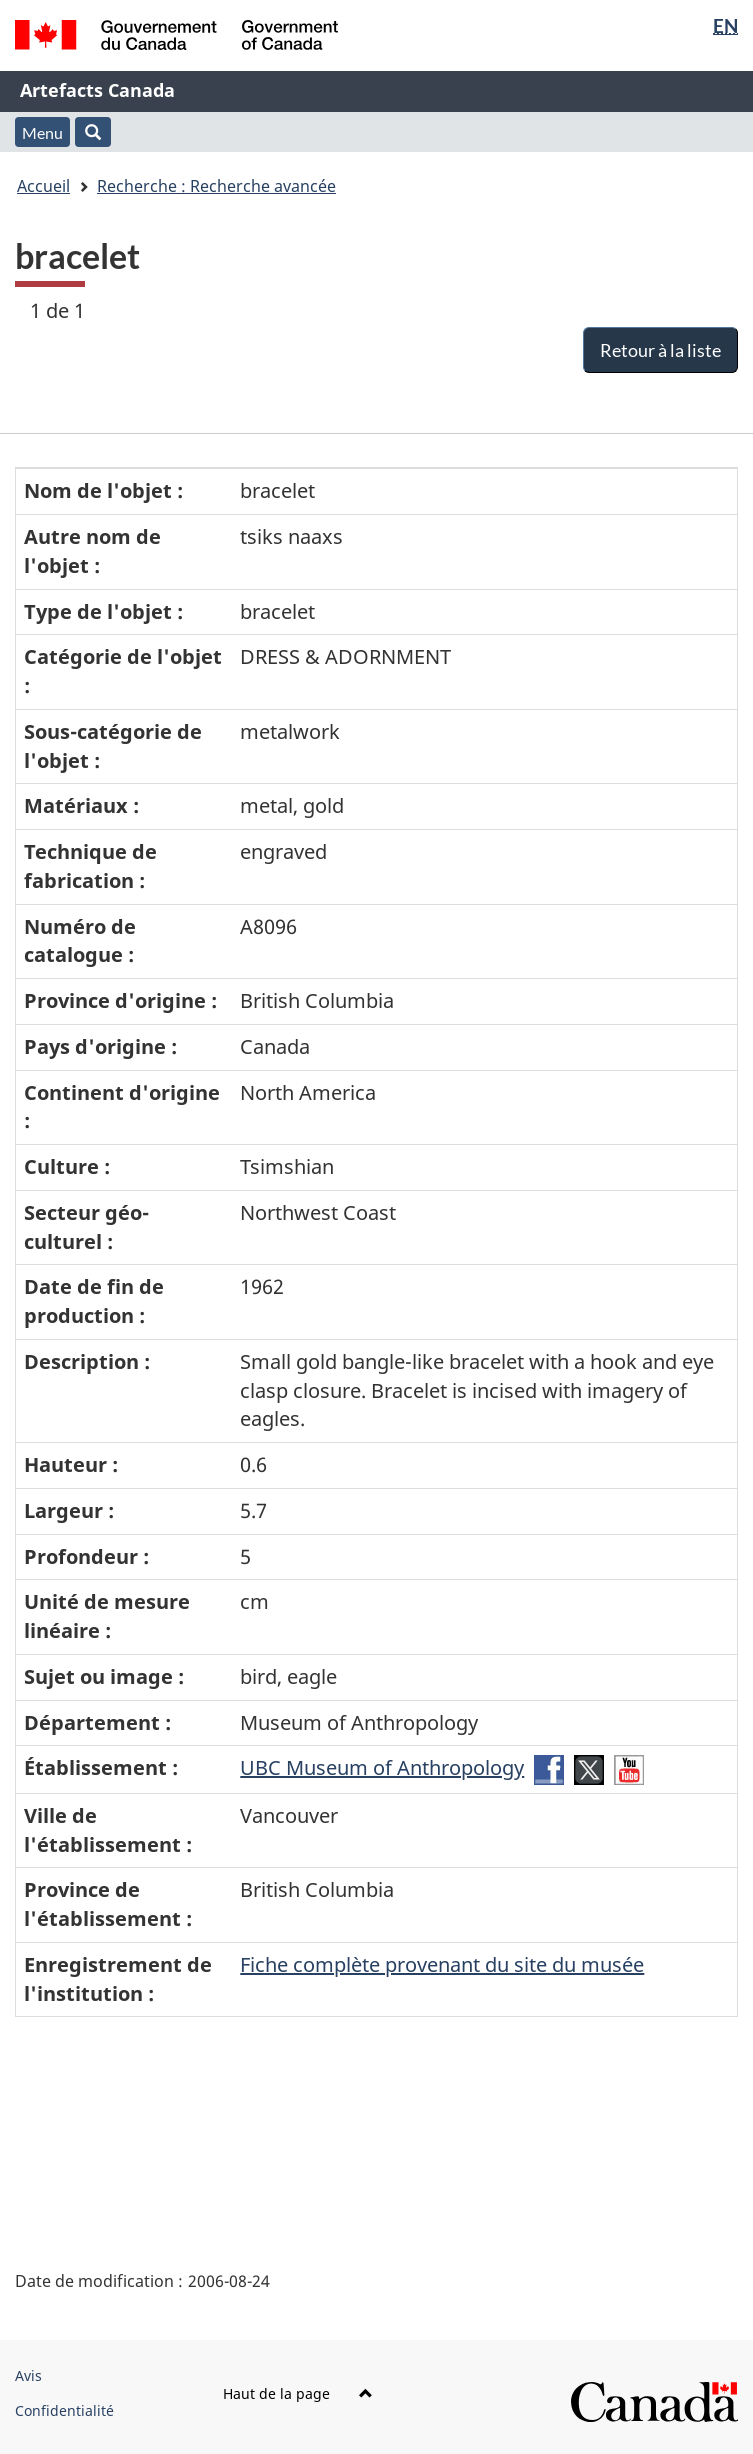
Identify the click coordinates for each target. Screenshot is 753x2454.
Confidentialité (64, 2410)
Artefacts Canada (97, 90)
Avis (28, 2375)
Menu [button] (42, 132)
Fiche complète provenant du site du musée (442, 1964)
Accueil (43, 186)
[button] (93, 132)
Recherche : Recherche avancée (216, 186)
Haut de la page (298, 2393)
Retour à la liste (660, 350)
